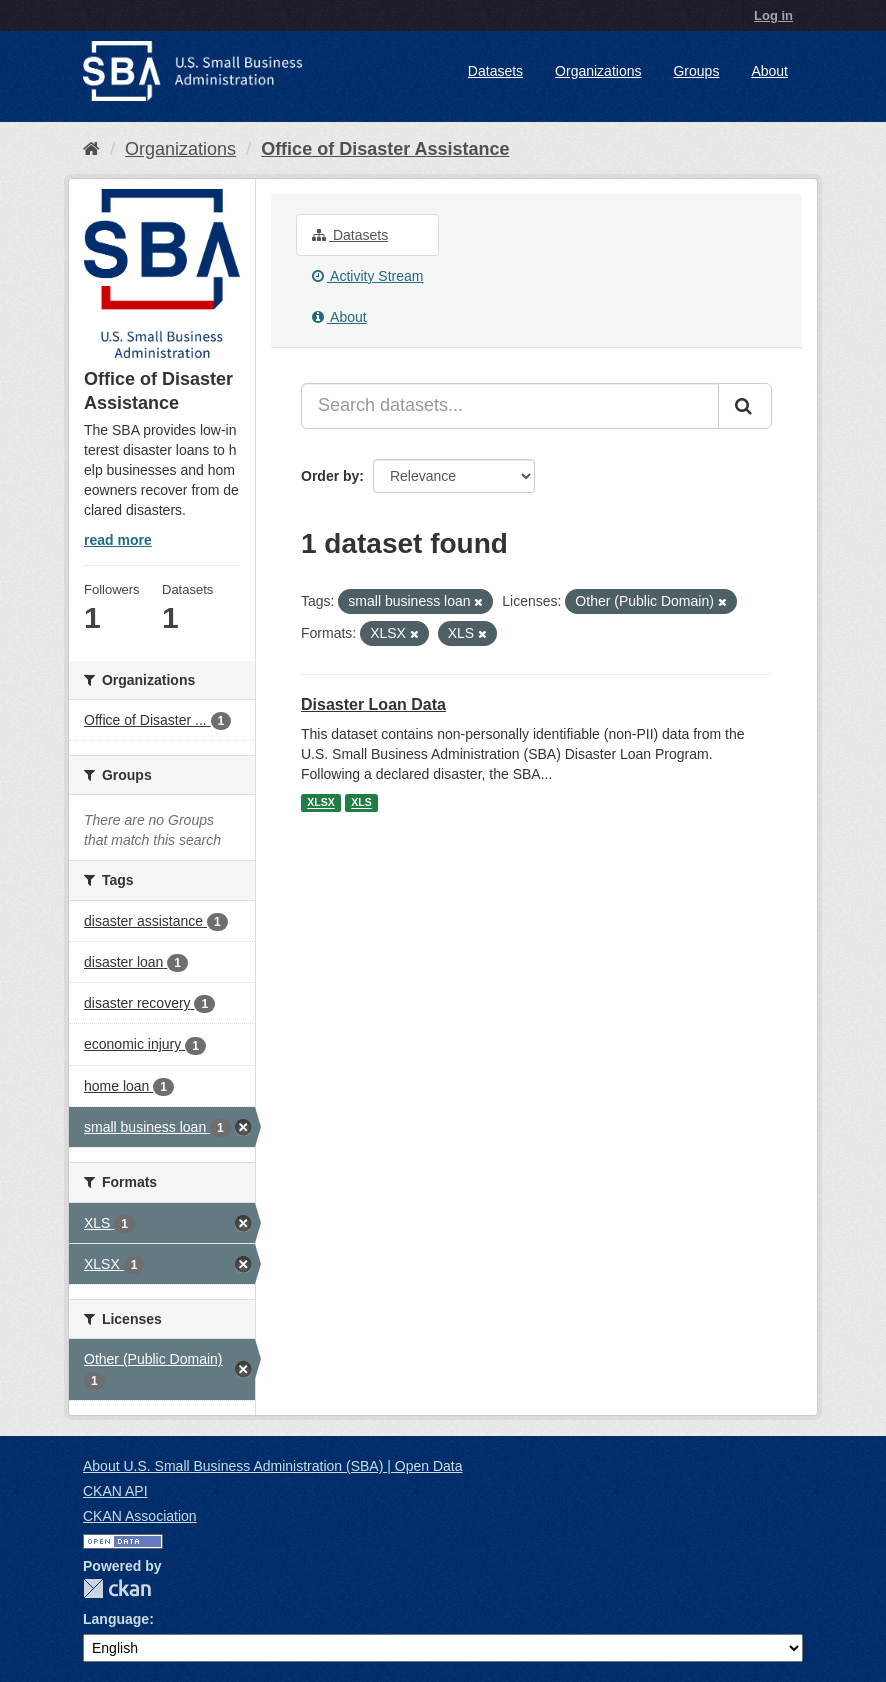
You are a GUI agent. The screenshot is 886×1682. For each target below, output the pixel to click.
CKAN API (115, 1491)
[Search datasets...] (510, 406)
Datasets (495, 71)
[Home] (91, 149)
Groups (696, 71)
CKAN (117, 1588)
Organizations (598, 71)
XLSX (320, 803)
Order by (330, 476)
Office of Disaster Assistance (385, 149)
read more (118, 540)
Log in (773, 15)
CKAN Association (140, 1516)
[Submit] (745, 406)
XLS (361, 803)
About (769, 71)
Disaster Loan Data (373, 704)
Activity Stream (367, 276)
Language (116, 1619)
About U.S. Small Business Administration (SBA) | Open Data (272, 1466)
